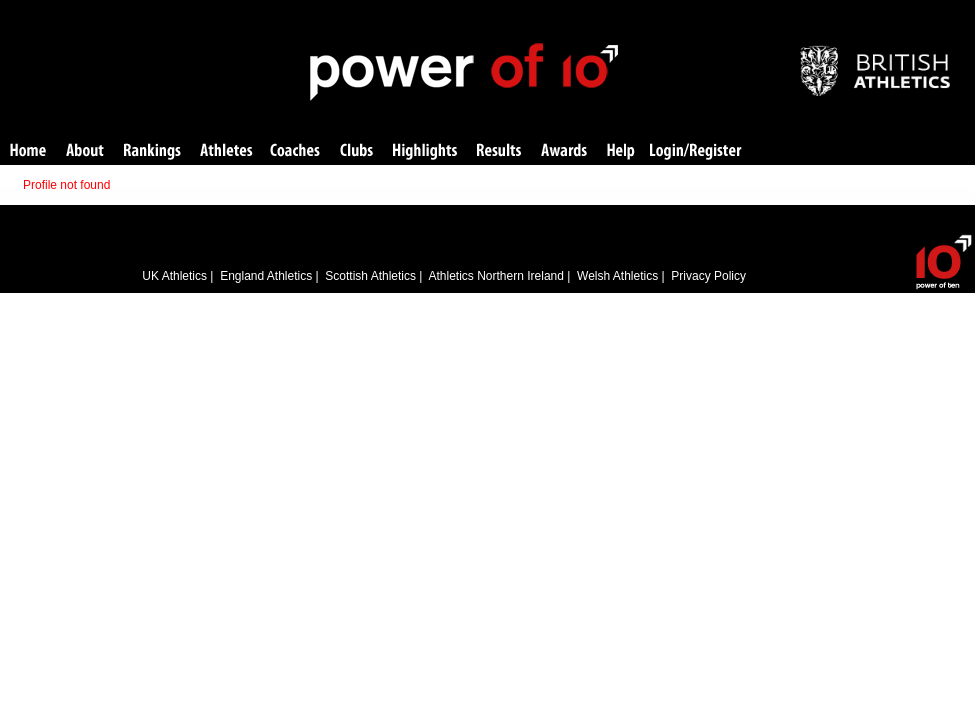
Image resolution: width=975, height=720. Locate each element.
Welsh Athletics (617, 276)
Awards (564, 151)
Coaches (295, 151)
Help (621, 151)
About (85, 151)
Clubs (356, 151)
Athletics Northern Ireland (496, 276)
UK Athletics (174, 276)
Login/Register (696, 151)
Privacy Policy (708, 276)
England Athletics (266, 276)
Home (28, 151)
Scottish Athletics (370, 276)
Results (499, 151)
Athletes (226, 151)
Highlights (425, 151)
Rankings (152, 151)
